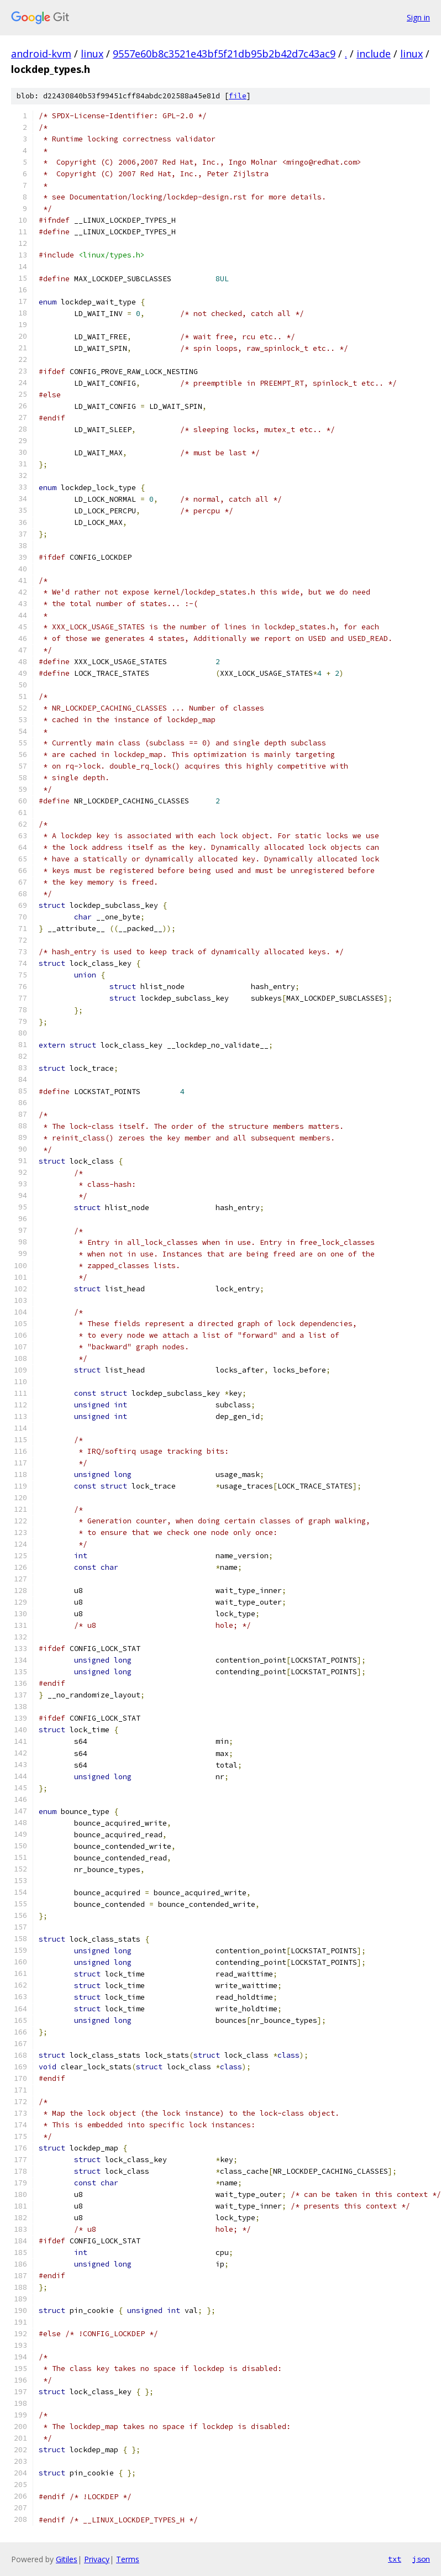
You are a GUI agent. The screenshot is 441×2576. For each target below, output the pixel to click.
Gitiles (66, 2559)
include (373, 53)
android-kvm (41, 53)
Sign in (418, 17)
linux (92, 53)
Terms (127, 2559)
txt (394, 2559)
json (421, 2559)
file (237, 96)
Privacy (96, 2559)
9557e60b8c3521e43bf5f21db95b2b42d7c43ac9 (224, 53)
